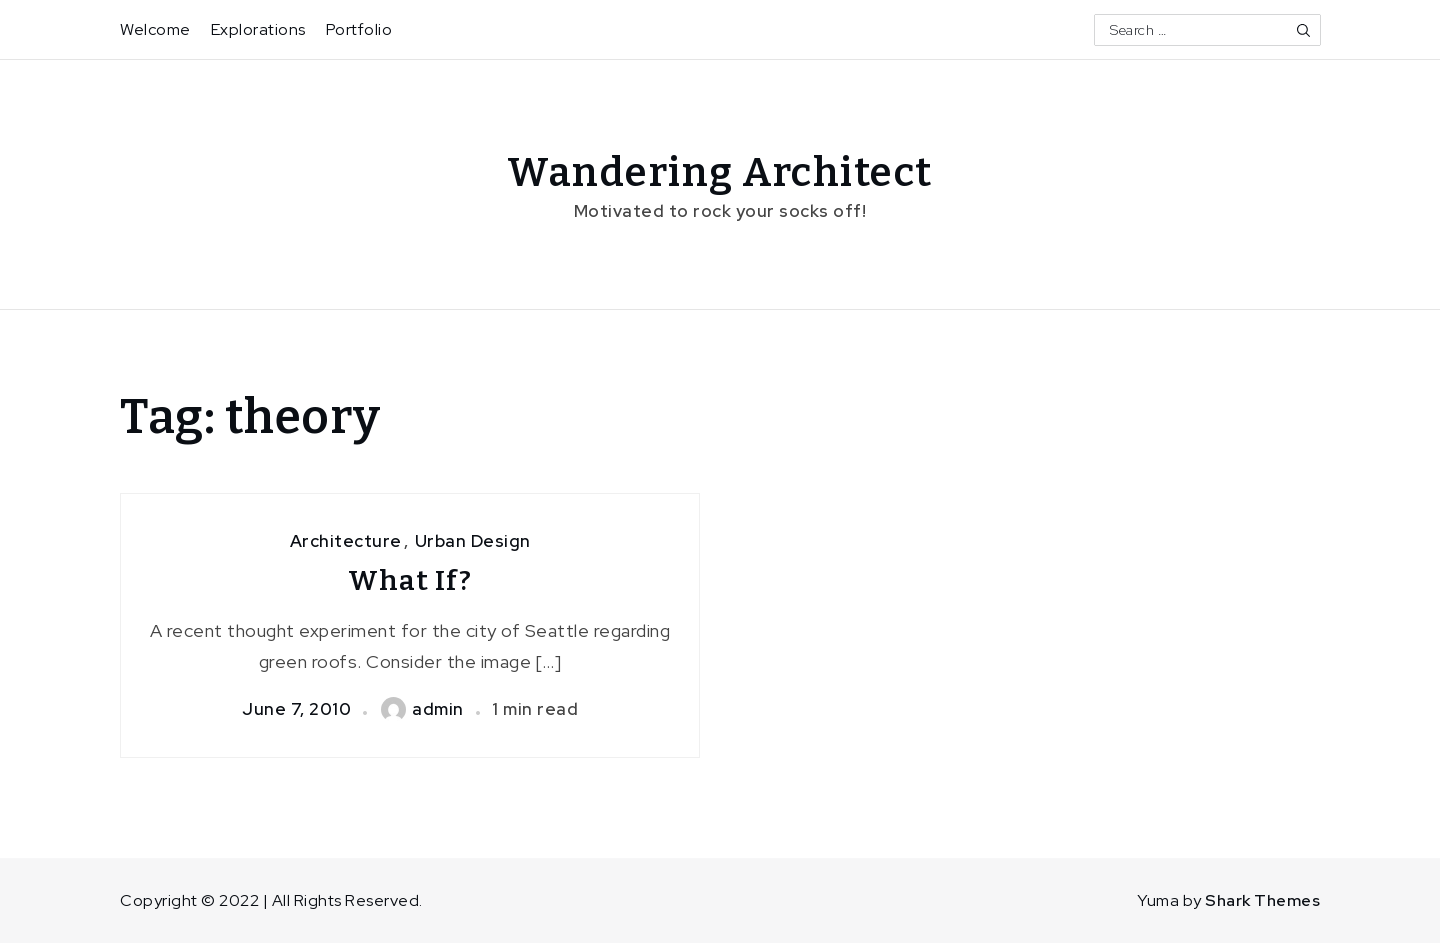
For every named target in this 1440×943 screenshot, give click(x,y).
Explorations (258, 29)
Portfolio (359, 29)
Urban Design (473, 541)
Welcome (155, 29)
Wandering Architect (720, 173)
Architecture (346, 541)
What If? (410, 580)
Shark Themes (1262, 900)
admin (422, 709)
